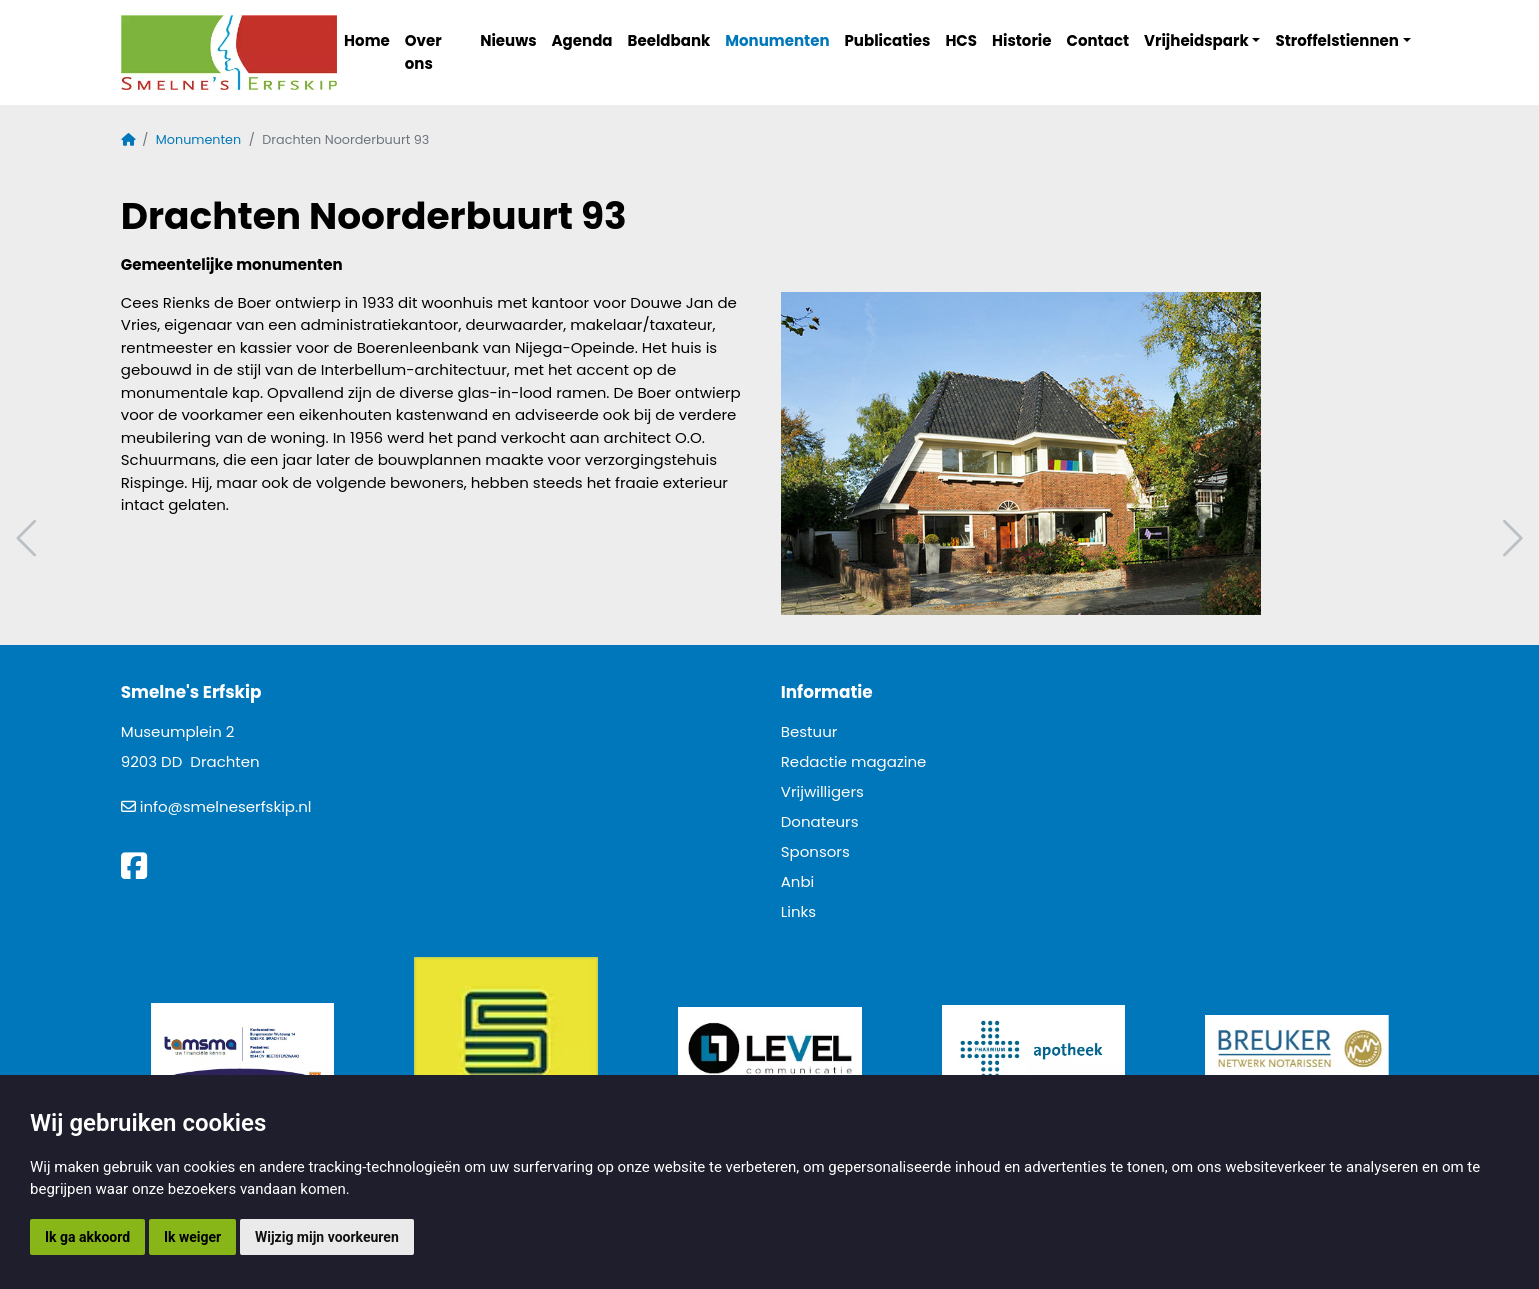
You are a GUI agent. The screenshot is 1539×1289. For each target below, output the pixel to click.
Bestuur (809, 731)
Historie (1022, 40)
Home (367, 40)
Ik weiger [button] (192, 1237)
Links (798, 911)
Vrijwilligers (822, 791)
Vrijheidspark (1196, 40)
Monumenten (777, 40)
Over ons (423, 52)
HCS (961, 40)
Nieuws (508, 40)
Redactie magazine (854, 761)
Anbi (798, 881)
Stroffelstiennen (1336, 40)
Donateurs (820, 821)
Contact (1098, 40)
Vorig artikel (29, 538)
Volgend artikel (1510, 538)
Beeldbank (669, 40)
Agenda (582, 40)
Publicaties (888, 40)
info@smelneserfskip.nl (226, 806)
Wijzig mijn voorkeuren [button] (327, 1237)
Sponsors (815, 851)
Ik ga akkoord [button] (87, 1237)
